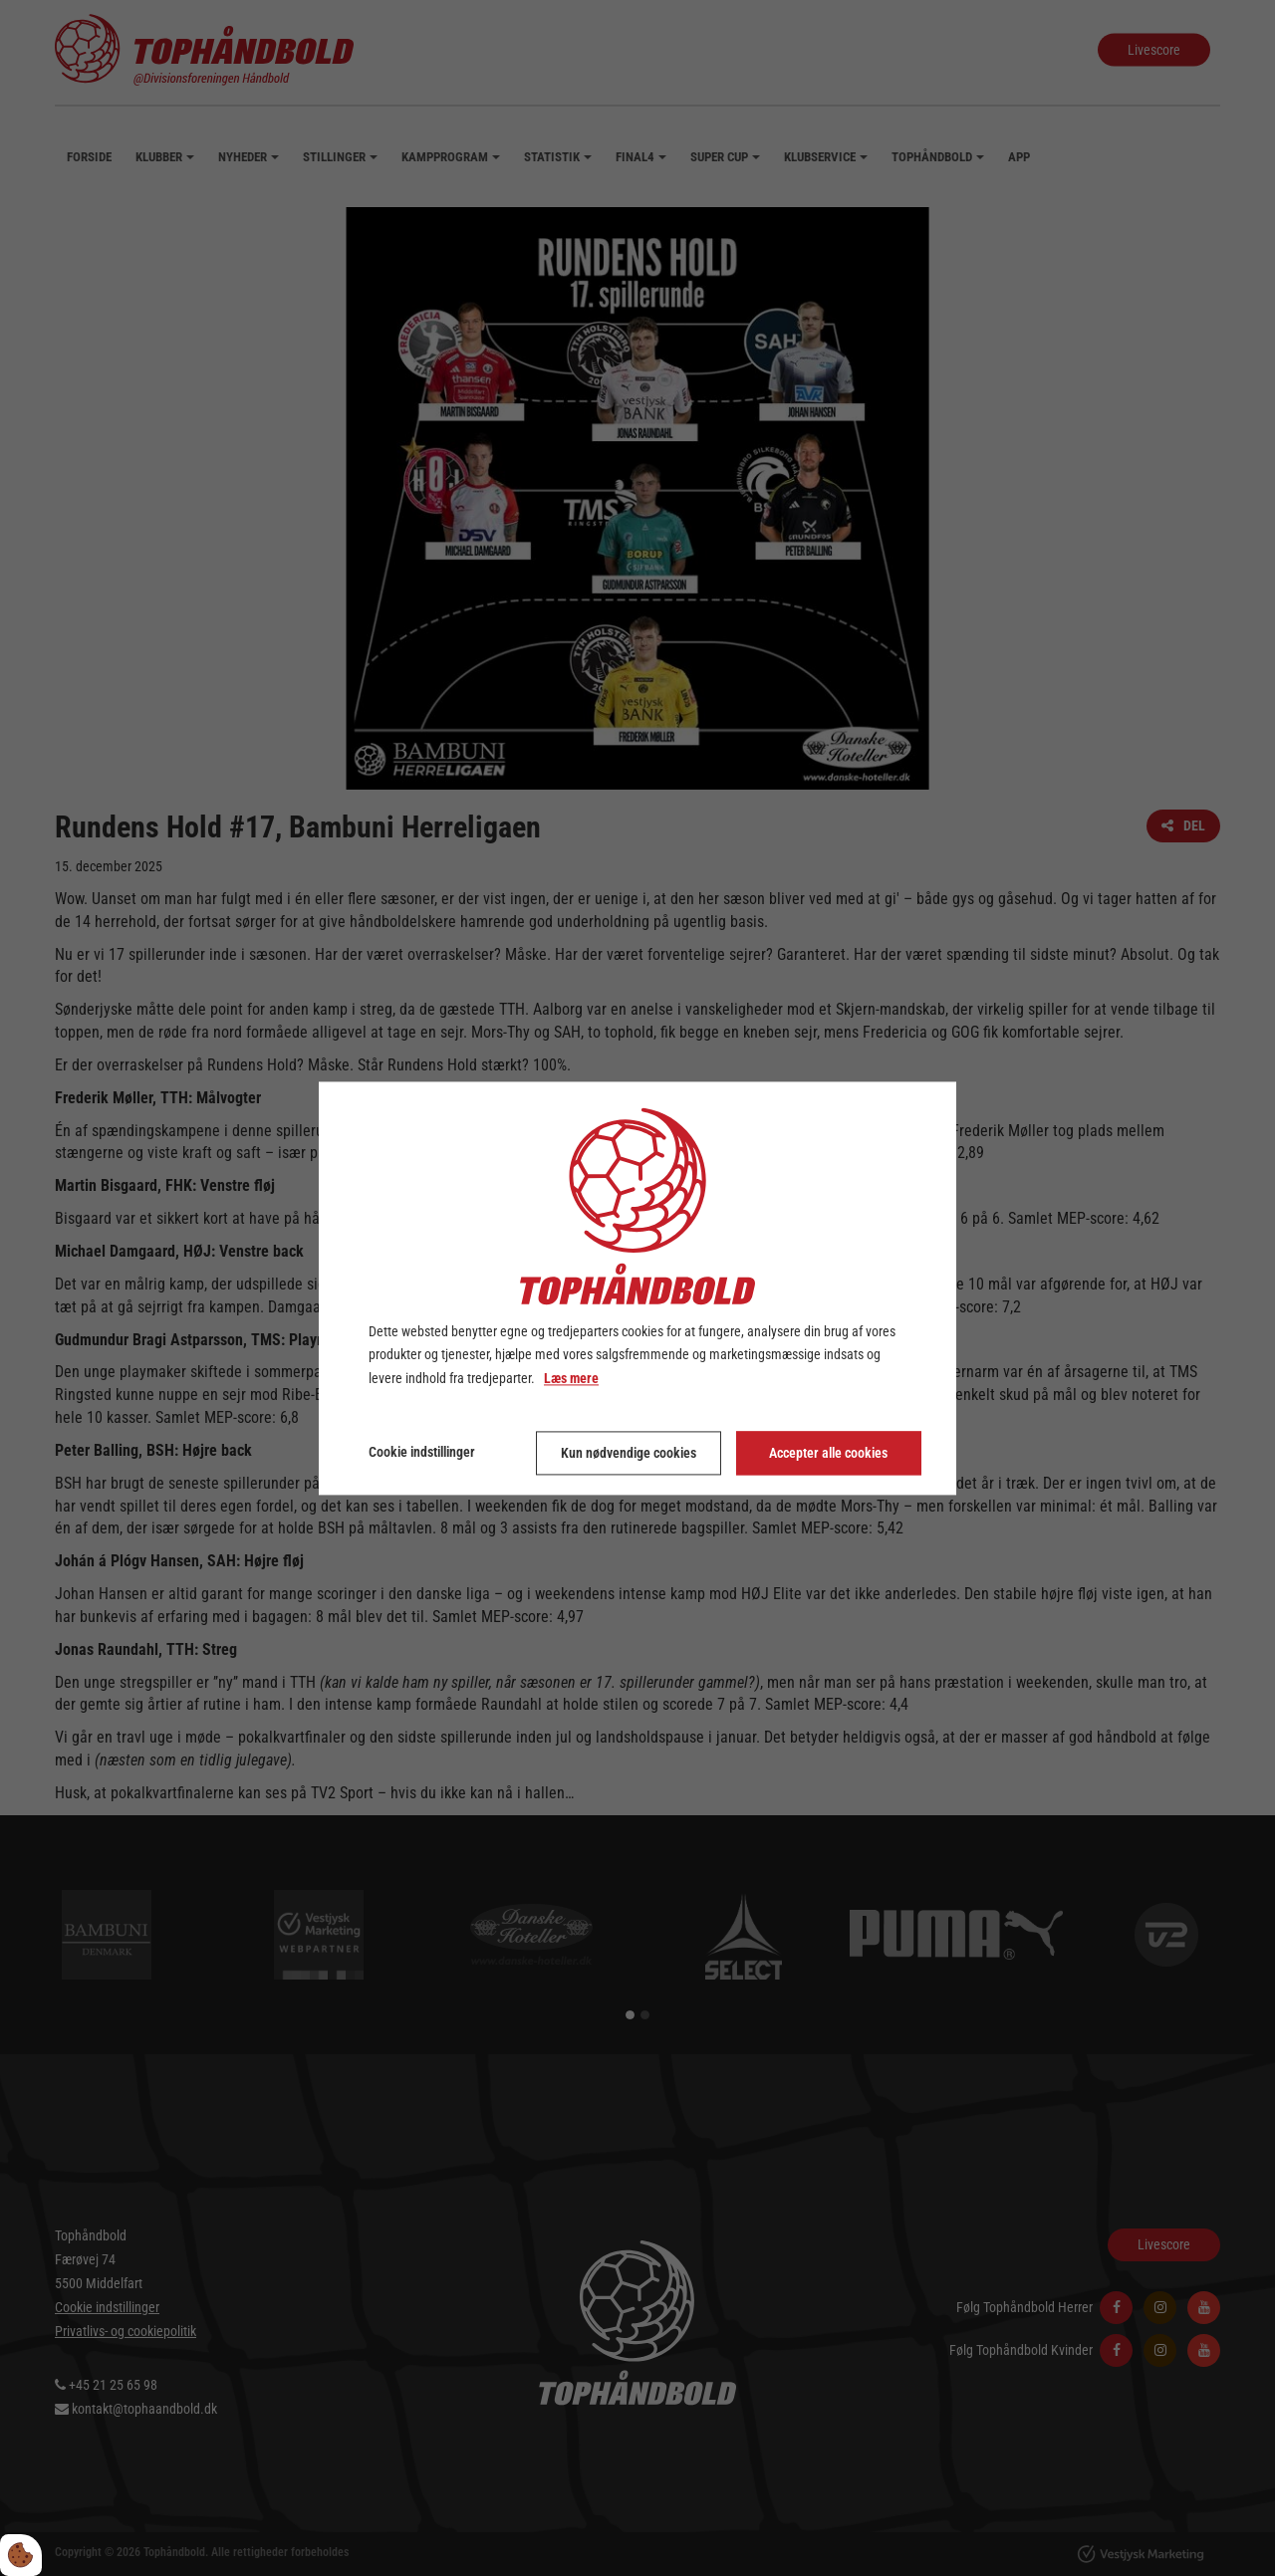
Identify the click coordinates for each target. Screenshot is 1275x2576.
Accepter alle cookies (828, 1453)
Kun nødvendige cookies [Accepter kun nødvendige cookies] (628, 1453)
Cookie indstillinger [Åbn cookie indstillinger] (422, 1452)
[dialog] (637, 1288)
